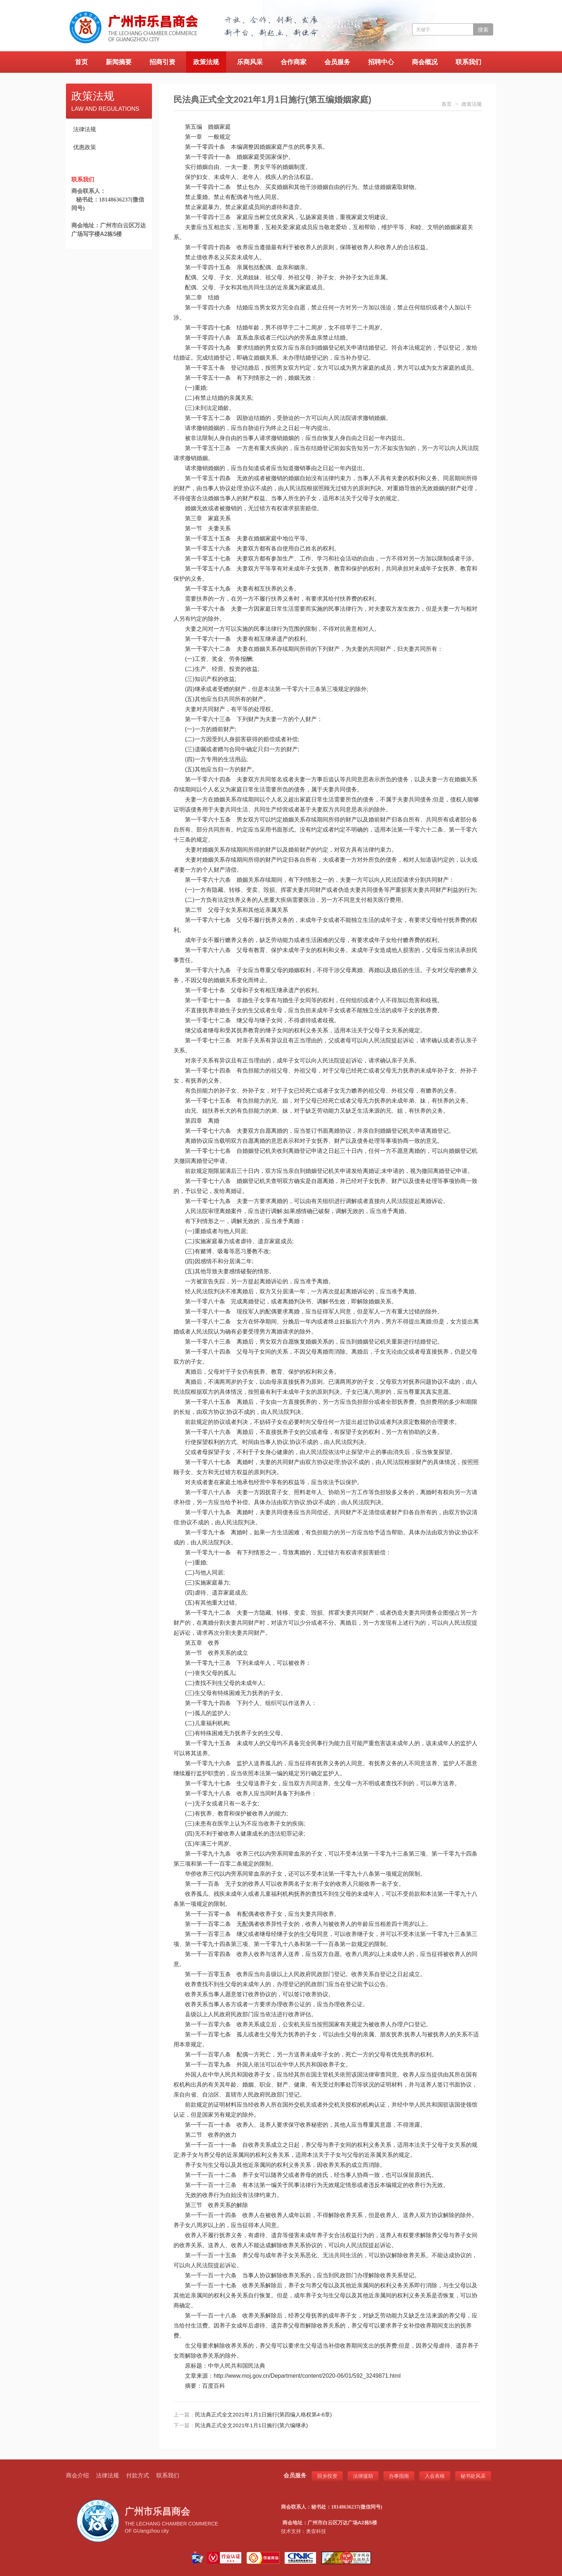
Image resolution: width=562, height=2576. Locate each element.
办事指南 (399, 2476)
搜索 (483, 30)
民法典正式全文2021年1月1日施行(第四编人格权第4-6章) (263, 2414)
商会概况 (425, 62)
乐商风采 (250, 62)
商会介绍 (77, 2475)
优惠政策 (84, 147)
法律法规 (84, 129)
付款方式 (137, 2475)
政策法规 (206, 62)
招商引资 (162, 62)
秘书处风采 (473, 2476)
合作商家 (293, 62)
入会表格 (435, 2476)
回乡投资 (327, 2476)
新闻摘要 (119, 62)
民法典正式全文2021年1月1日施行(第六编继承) (251, 2425)
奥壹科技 (316, 2531)
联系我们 (468, 62)
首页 (81, 62)
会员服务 (337, 62)
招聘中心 (381, 62)
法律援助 (363, 2476)
